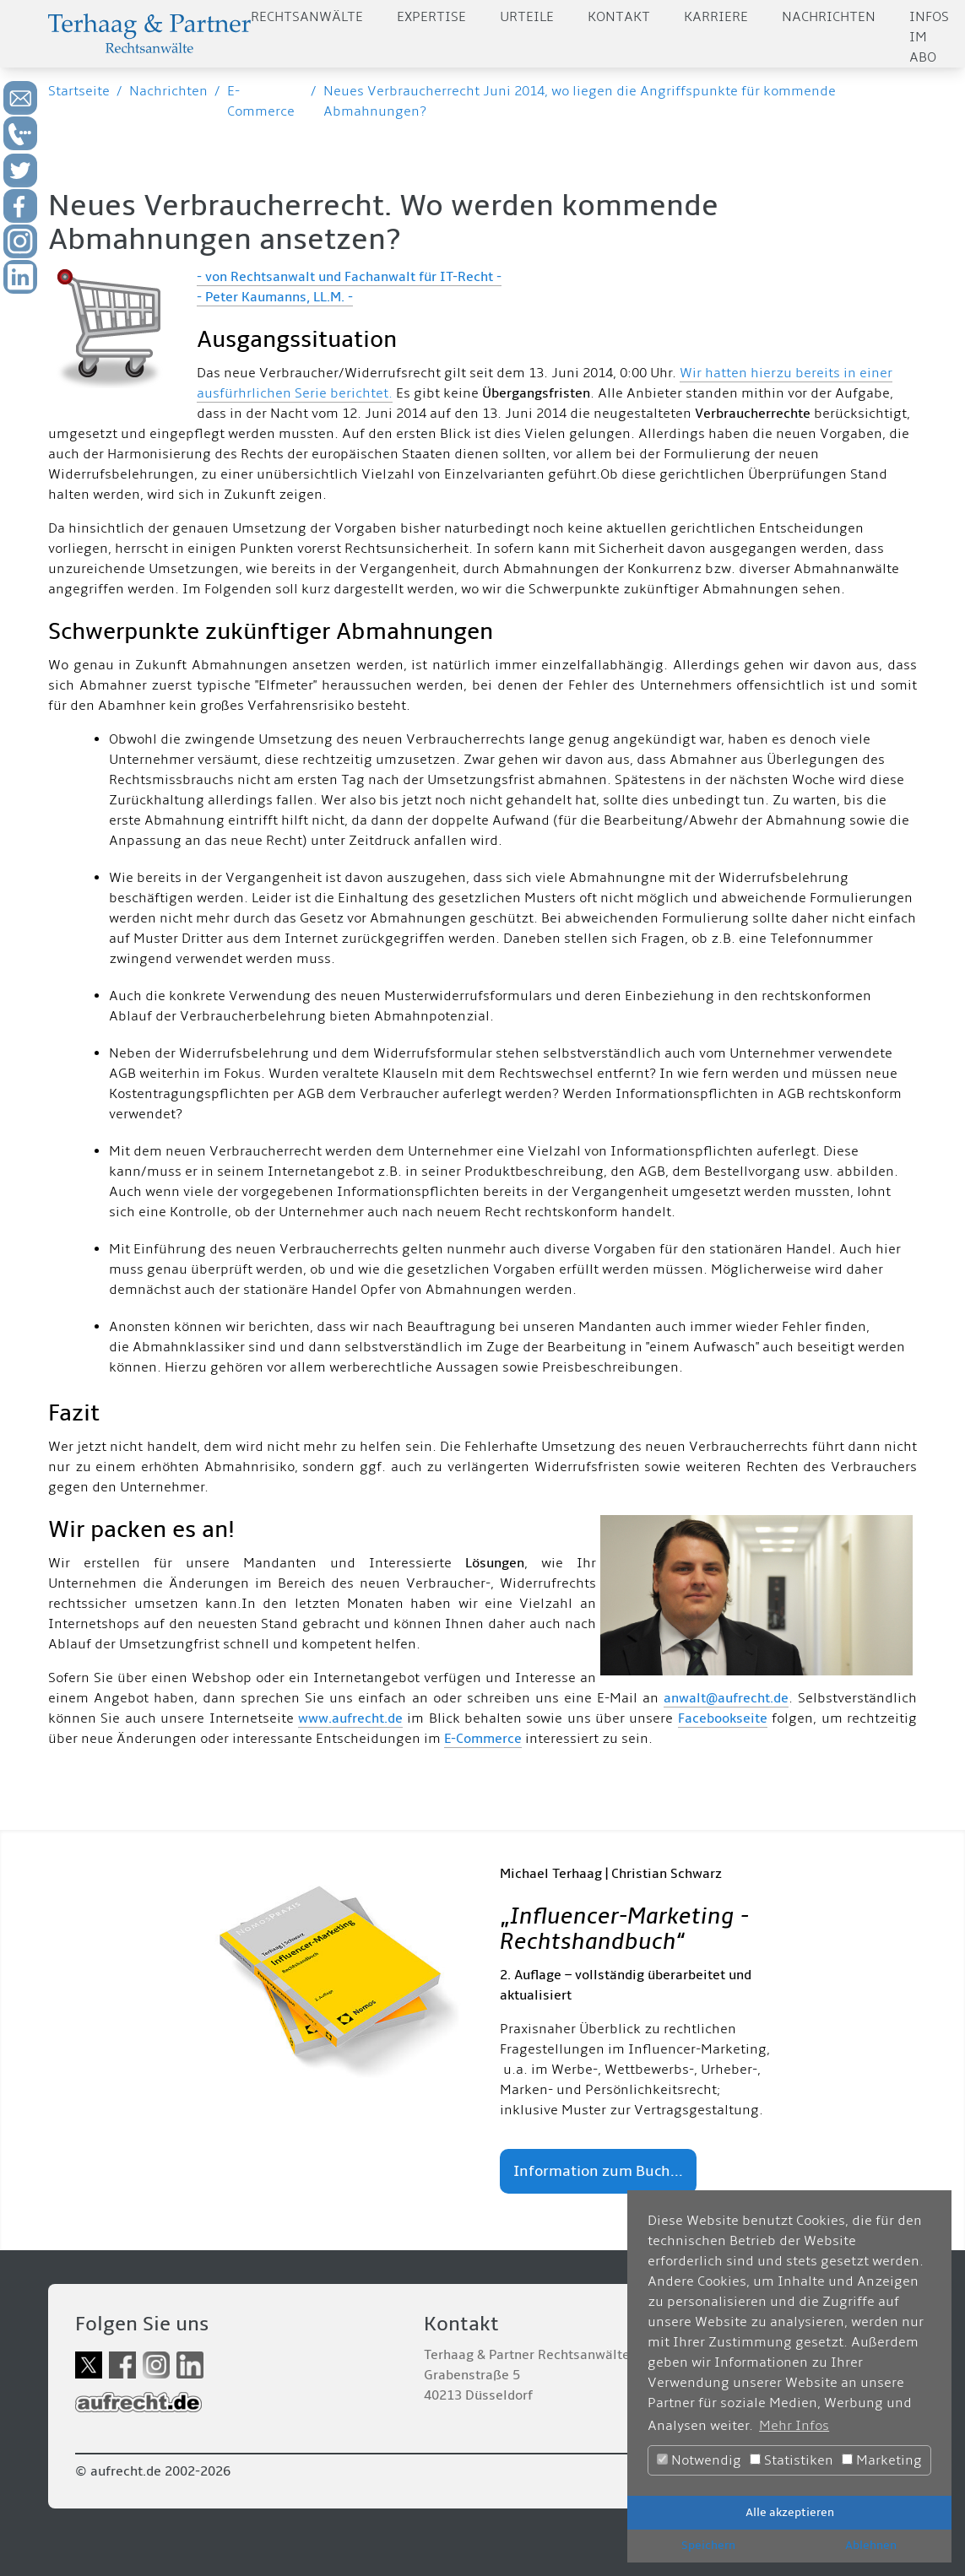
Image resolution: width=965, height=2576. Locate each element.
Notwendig (699, 2460)
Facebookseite (722, 1718)
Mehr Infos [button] (794, 2425)
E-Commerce (483, 1738)
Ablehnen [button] (871, 2545)
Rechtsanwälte (307, 16)
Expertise (431, 16)
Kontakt (619, 16)
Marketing (882, 2460)
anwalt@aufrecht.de (726, 1698)
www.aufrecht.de (350, 1718)
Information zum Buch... (598, 2171)
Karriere (716, 16)
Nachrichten (829, 16)
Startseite (79, 91)
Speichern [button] (708, 2545)
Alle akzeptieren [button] (789, 2512)
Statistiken (791, 2460)
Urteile (527, 16)
